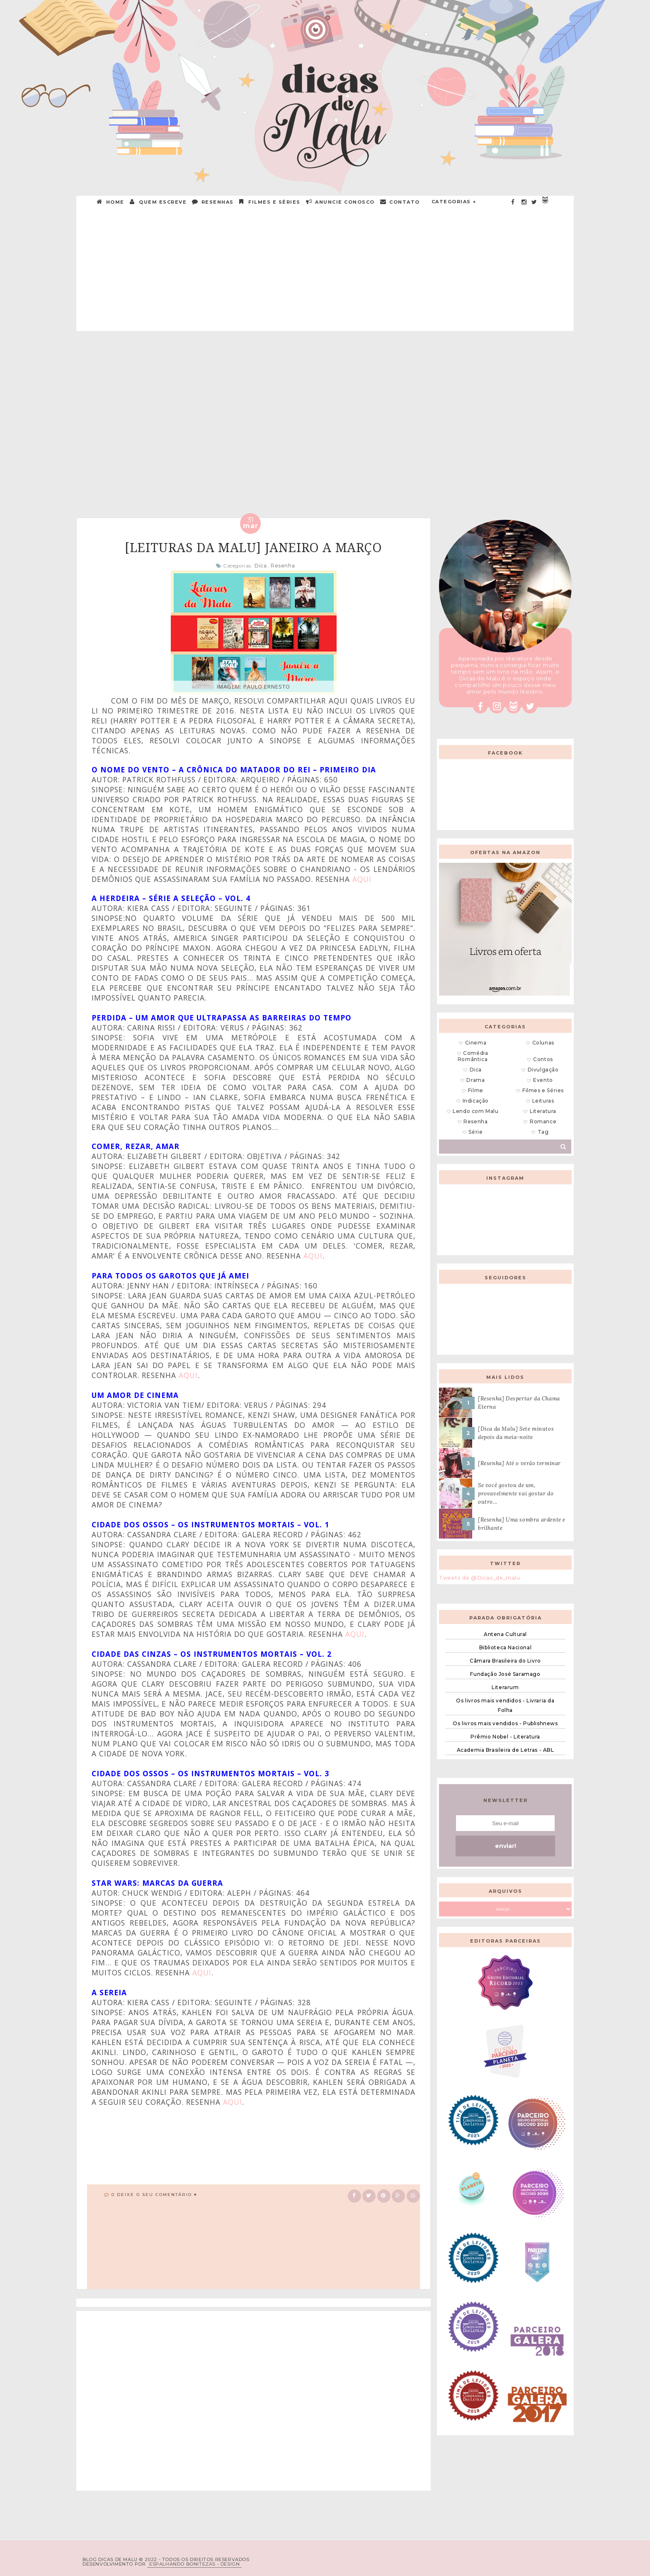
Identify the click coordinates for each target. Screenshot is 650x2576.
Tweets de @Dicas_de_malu (479, 1578)
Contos (543, 1059)
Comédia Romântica (473, 1056)
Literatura (543, 1111)
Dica (261, 565)
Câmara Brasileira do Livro (505, 1661)
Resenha (283, 565)
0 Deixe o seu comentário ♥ (154, 2194)
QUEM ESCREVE (158, 202)
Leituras (543, 1101)
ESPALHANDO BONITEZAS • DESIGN (194, 2564)
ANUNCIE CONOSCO (340, 202)
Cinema (476, 1043)
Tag (543, 1132)
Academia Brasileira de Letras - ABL (505, 1750)
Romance (543, 1121)
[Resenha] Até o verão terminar (519, 1463)
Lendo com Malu (475, 1111)
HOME (110, 202)
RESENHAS (213, 202)
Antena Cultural (505, 1634)
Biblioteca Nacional (505, 1647)
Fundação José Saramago (505, 1674)
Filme (475, 1090)
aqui (361, 879)
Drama (475, 1080)
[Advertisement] (325, 273)
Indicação (476, 1101)
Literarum (505, 1687)
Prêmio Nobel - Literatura (505, 1737)
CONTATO (400, 202)
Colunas (543, 1043)
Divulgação (543, 1069)
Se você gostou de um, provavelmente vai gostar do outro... (515, 1493)
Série (475, 1132)
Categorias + (454, 202)
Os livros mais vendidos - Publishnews (505, 1723)
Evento (543, 1080)
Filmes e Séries (270, 202)
